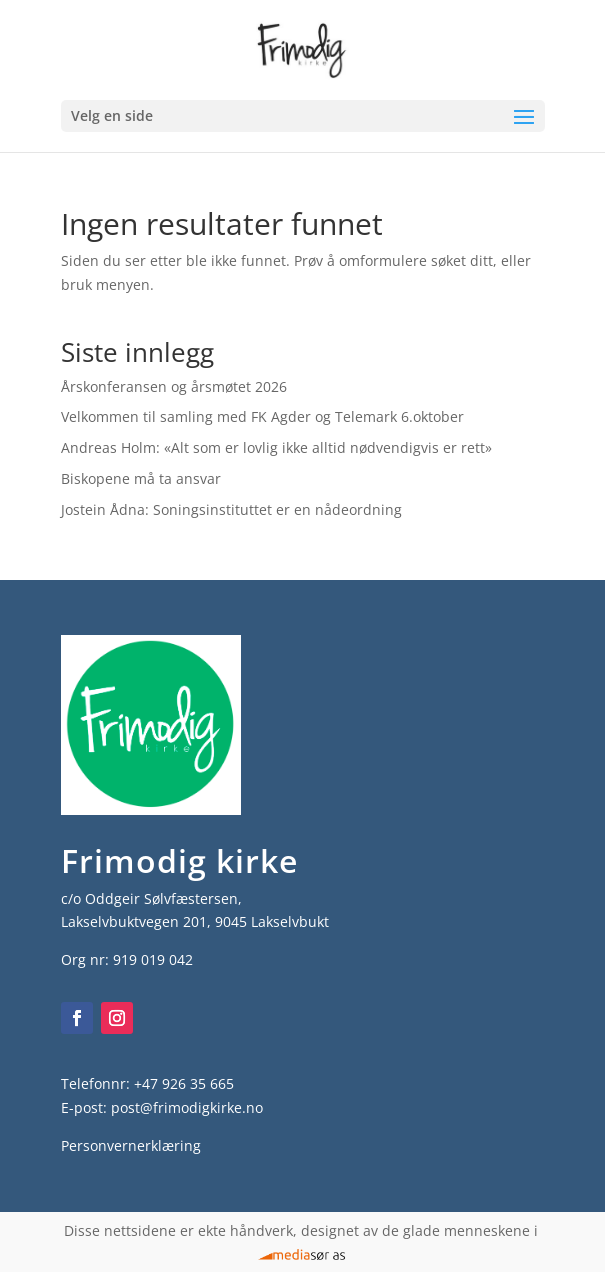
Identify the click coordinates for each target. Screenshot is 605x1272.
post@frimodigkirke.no (187, 1107)
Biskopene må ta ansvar (141, 478)
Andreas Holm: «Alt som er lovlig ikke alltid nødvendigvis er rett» (276, 447)
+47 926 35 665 (184, 1083)
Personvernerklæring (131, 1145)
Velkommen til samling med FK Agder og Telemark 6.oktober (262, 416)
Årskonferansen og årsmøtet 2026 (174, 386)
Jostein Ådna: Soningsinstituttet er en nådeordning (231, 509)
